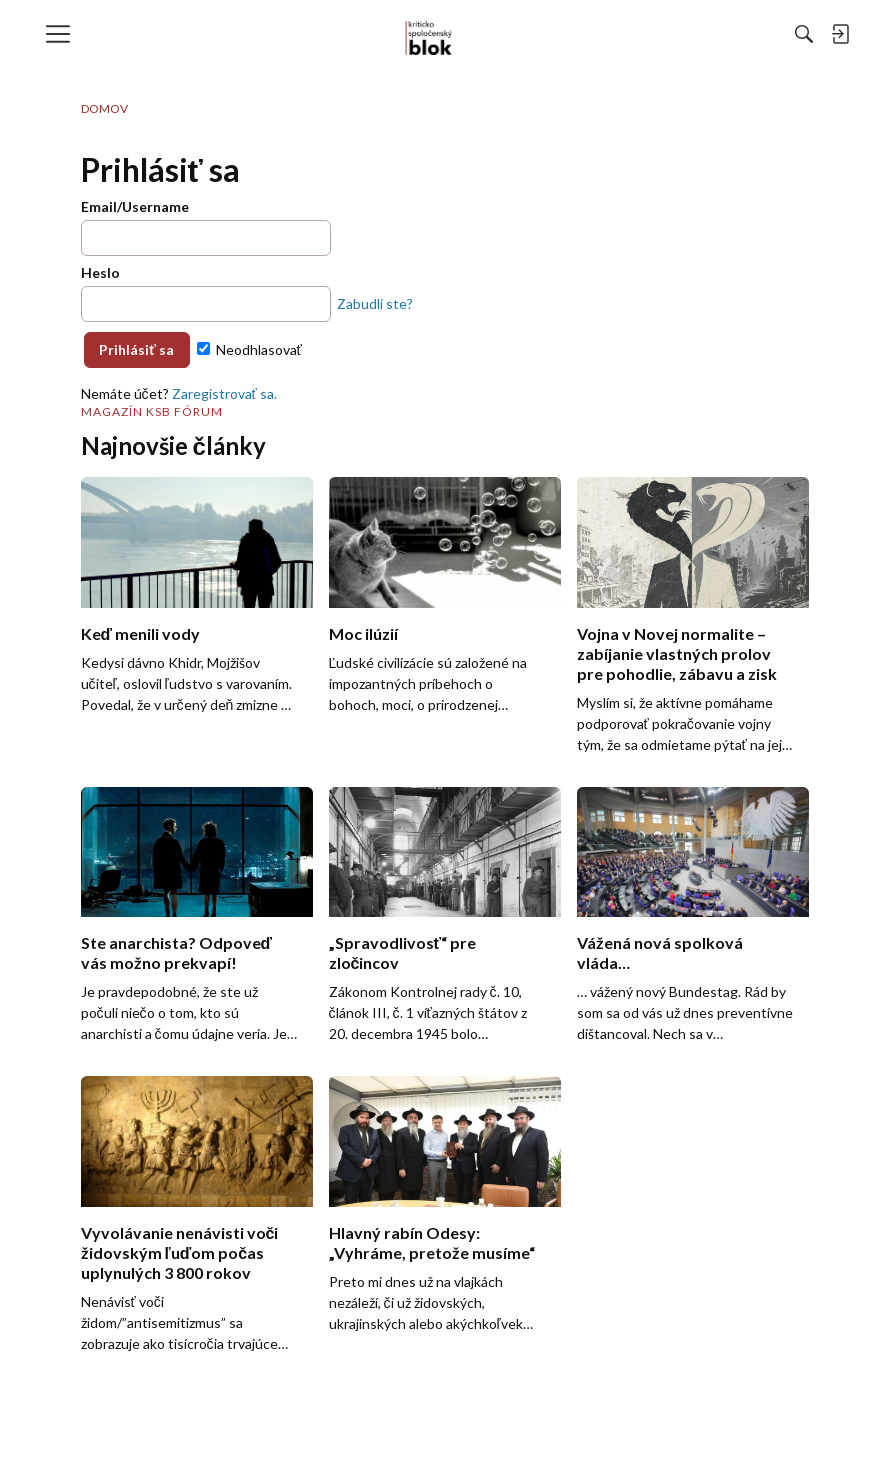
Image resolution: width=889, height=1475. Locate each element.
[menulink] (65, 34)
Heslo (100, 272)
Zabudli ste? (375, 303)
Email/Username (135, 206)
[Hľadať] (586, 34)
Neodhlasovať (249, 349)
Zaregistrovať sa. (224, 393)
